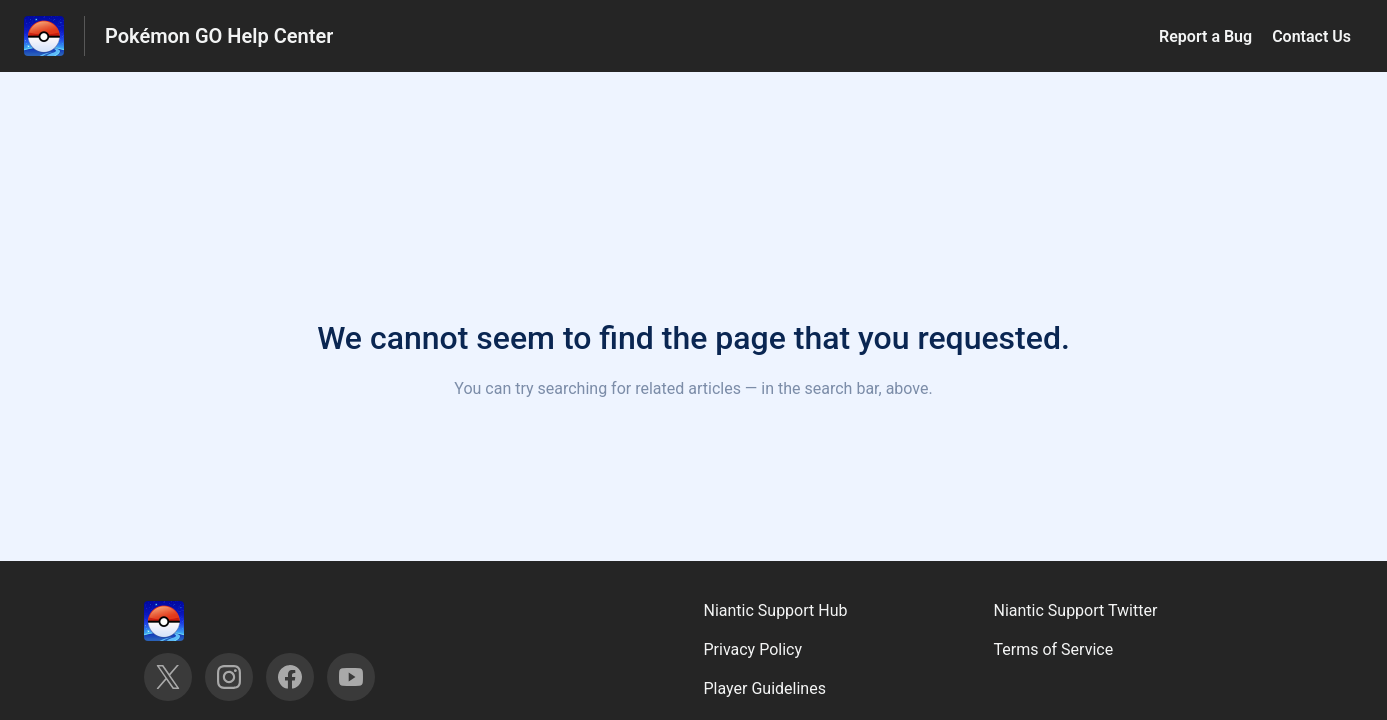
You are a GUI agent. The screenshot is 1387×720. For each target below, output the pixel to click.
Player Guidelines (765, 688)
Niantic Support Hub (776, 610)
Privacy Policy (753, 649)
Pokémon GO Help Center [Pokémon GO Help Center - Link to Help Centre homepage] (219, 36)
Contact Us (1311, 36)
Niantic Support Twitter (1076, 610)
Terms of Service (1054, 649)
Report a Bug (1205, 36)
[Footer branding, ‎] (184, 621)
